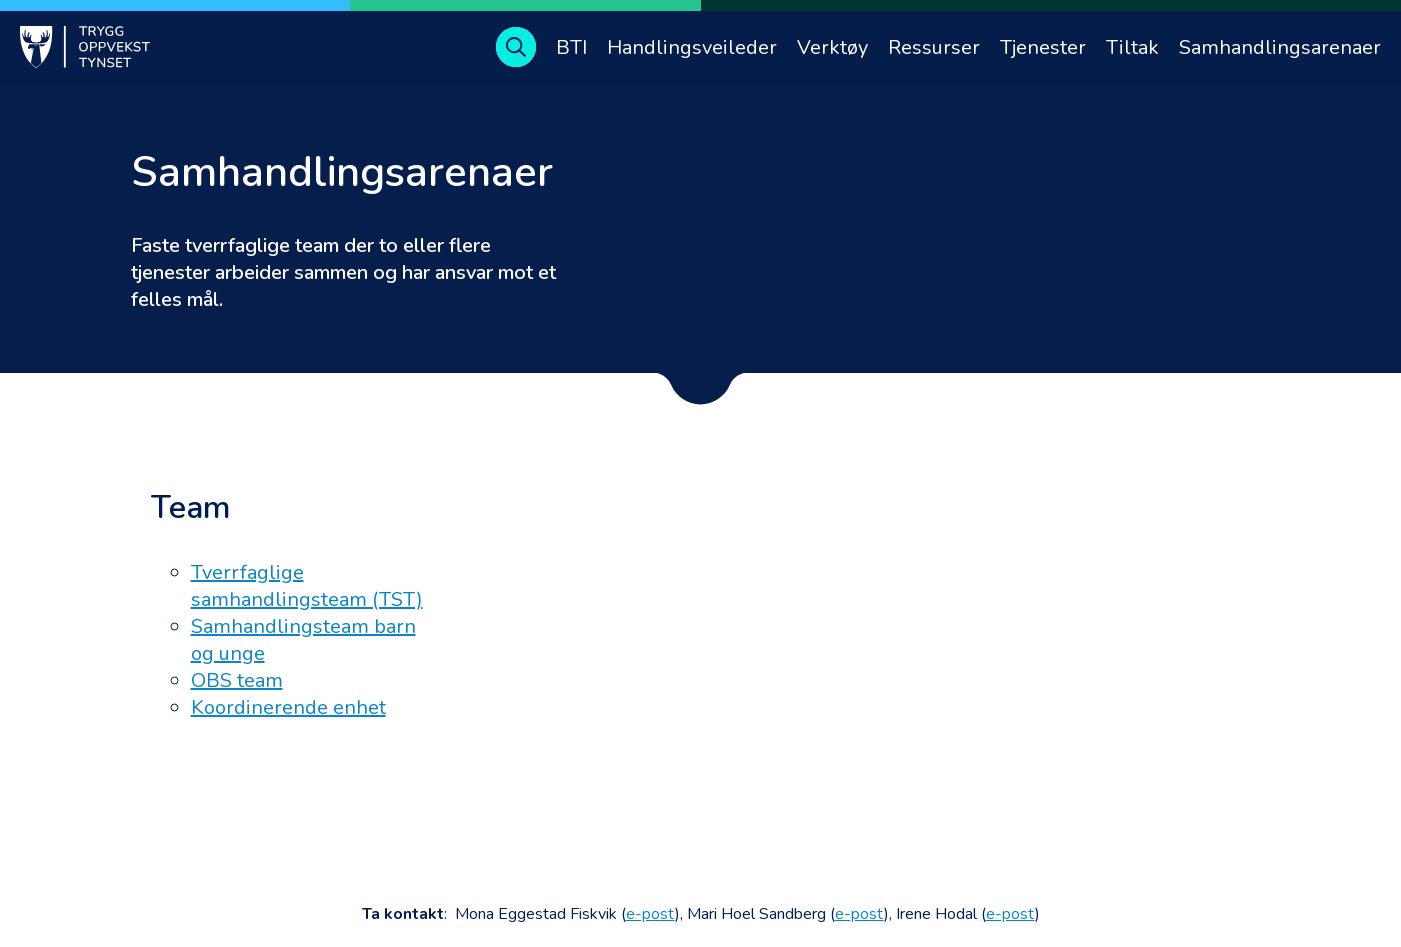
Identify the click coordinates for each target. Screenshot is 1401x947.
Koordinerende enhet (288, 707)
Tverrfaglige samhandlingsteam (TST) (307, 586)
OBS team (237, 680)
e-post (650, 914)
